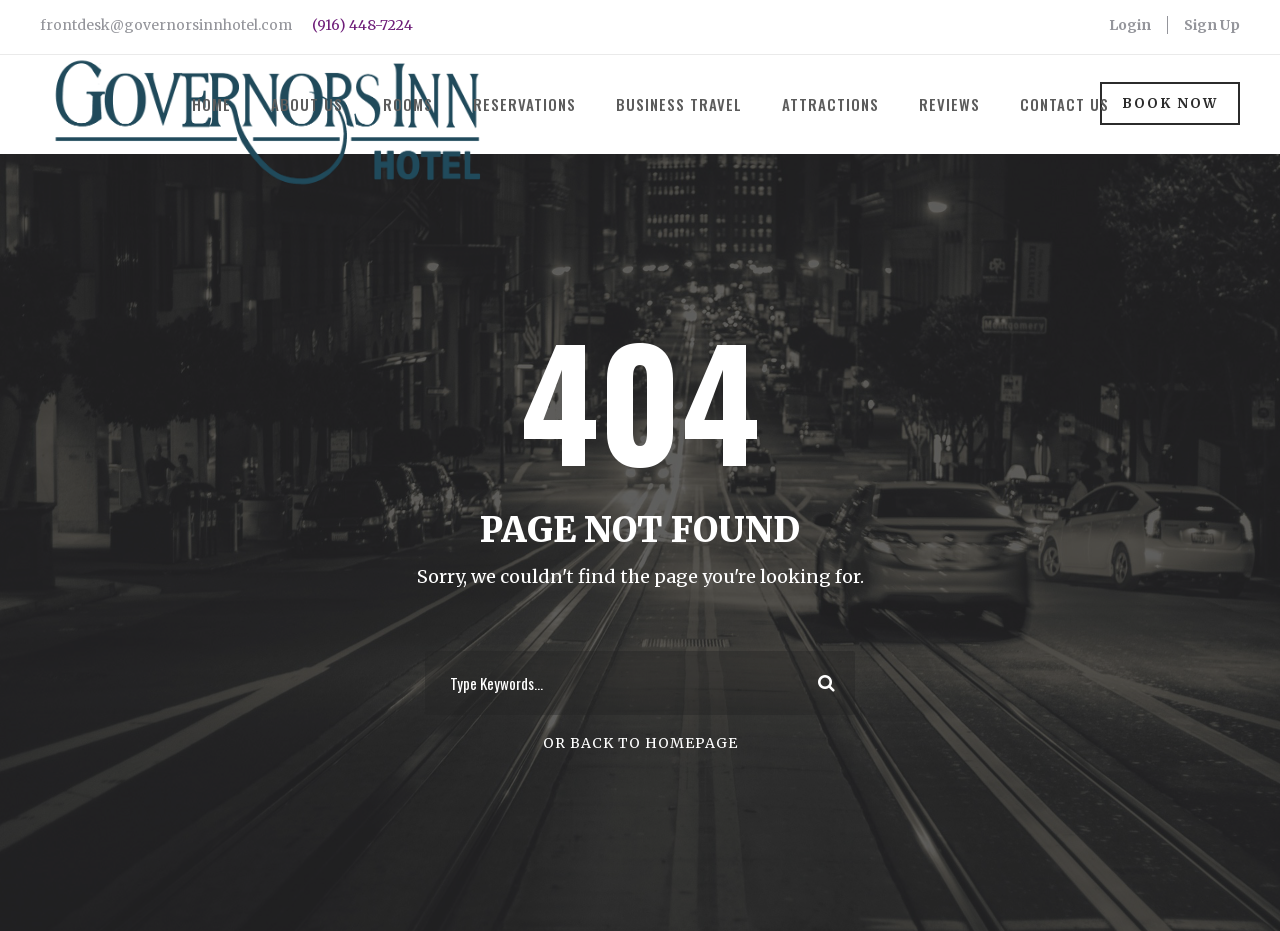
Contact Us (1064, 104)
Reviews (949, 104)
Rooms (408, 104)
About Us (307, 104)
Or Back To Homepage (640, 743)
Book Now (1170, 103)
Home (211, 104)
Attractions (830, 104)
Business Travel (679, 104)
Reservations (524, 104)
